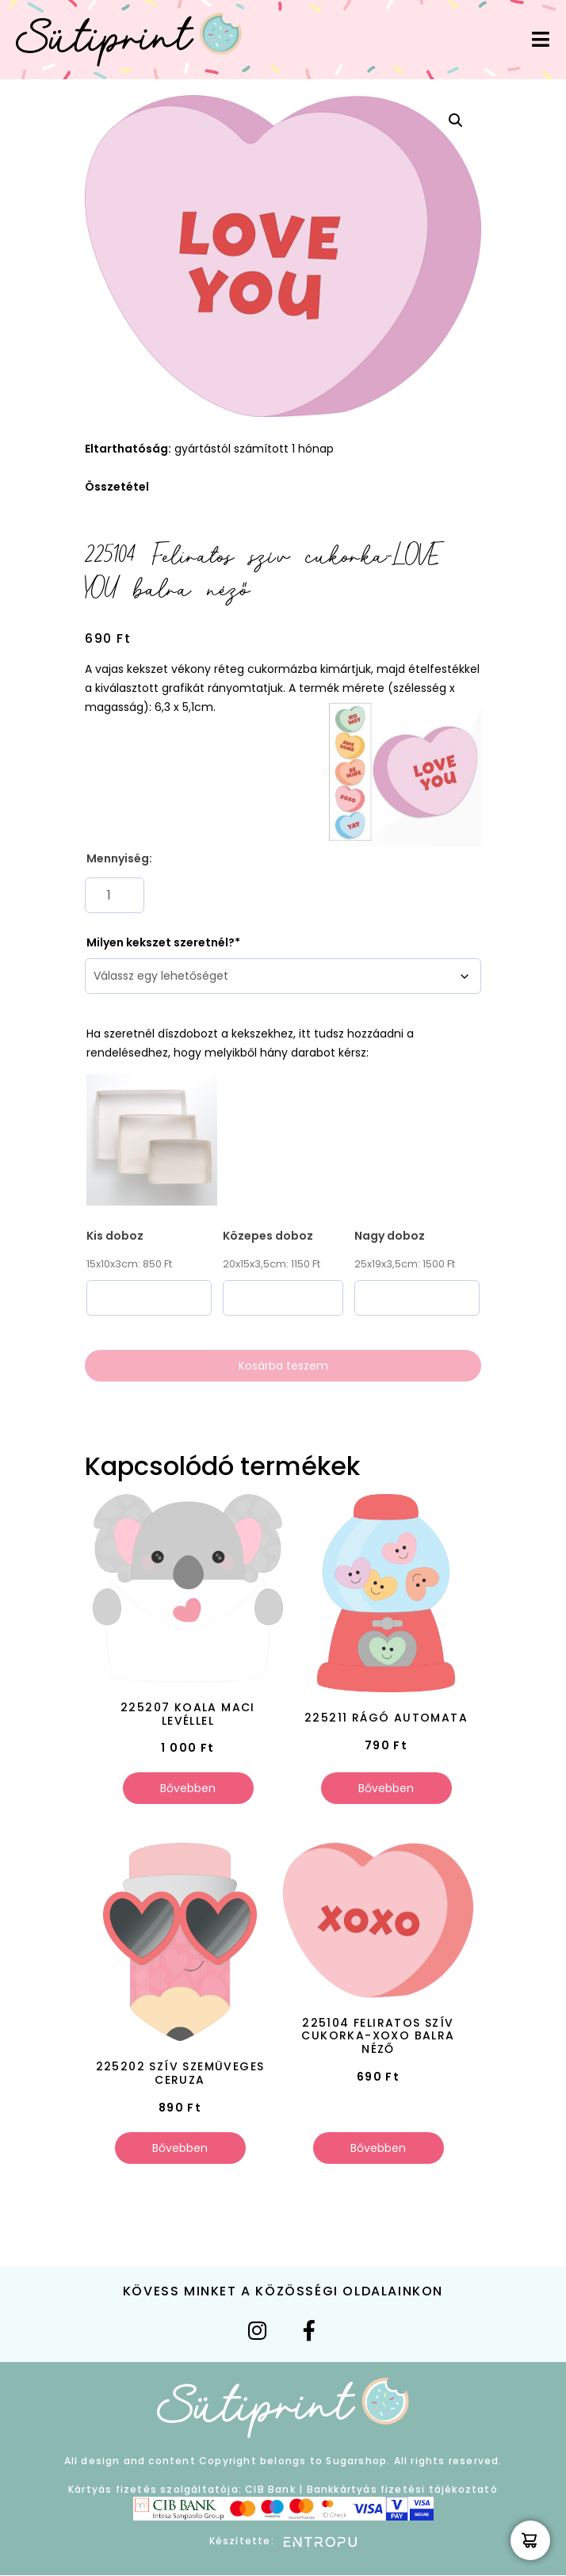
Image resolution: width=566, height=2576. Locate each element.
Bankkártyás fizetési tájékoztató (402, 2489)
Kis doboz (114, 1236)
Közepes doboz (268, 1236)
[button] (456, 120)
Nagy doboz (389, 1236)
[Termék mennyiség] (114, 895)
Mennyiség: (119, 858)
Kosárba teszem (283, 1366)
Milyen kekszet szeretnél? (160, 942)
